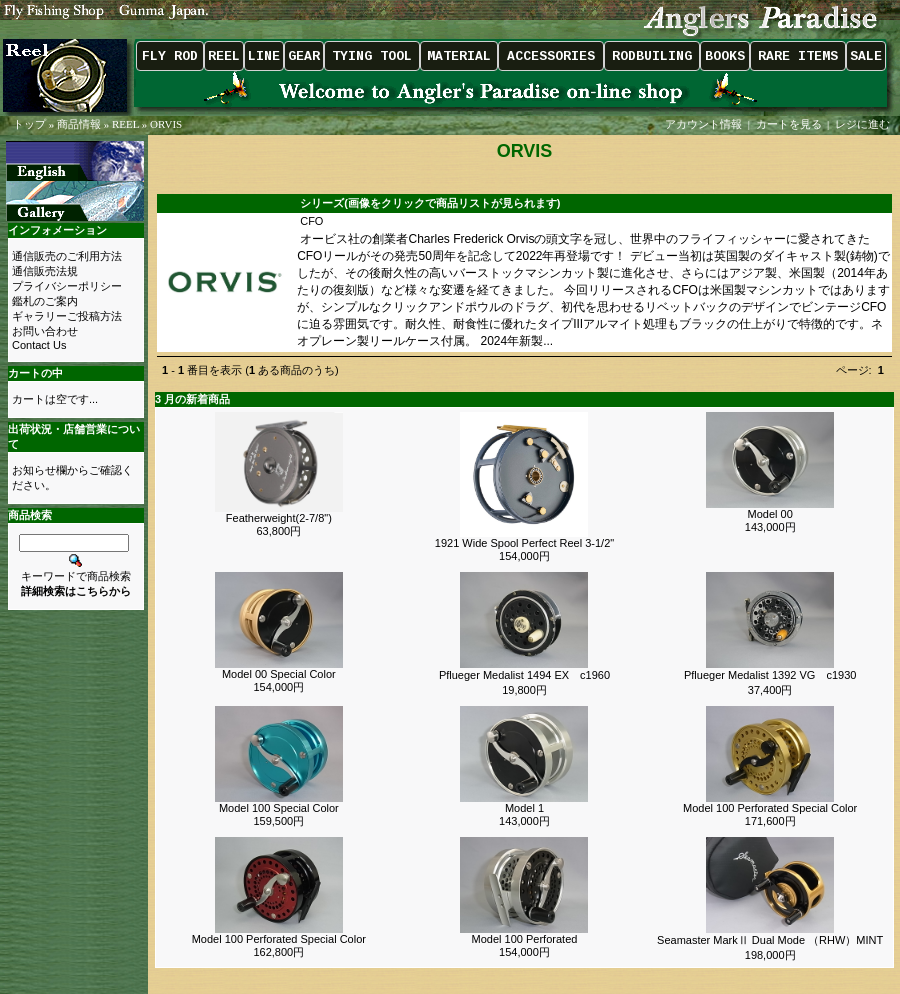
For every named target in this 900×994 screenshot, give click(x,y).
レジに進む (864, 124)
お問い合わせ (45, 331)
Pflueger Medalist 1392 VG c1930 (770, 675)
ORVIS (166, 124)
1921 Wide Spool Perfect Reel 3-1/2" (524, 543)
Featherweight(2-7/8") (279, 518)
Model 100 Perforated (525, 939)
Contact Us (39, 345)
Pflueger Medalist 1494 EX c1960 (524, 675)
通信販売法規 (45, 271)
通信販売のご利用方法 (67, 256)
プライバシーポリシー (67, 286)
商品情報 (79, 124)
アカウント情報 (703, 124)
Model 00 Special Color (279, 674)
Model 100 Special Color (279, 808)
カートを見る (789, 124)
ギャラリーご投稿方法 (67, 316)
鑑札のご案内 (45, 301)
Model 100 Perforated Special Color (770, 808)
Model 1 (524, 808)
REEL (125, 124)
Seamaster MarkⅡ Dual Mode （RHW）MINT (770, 940)
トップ (29, 124)
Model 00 (770, 514)
